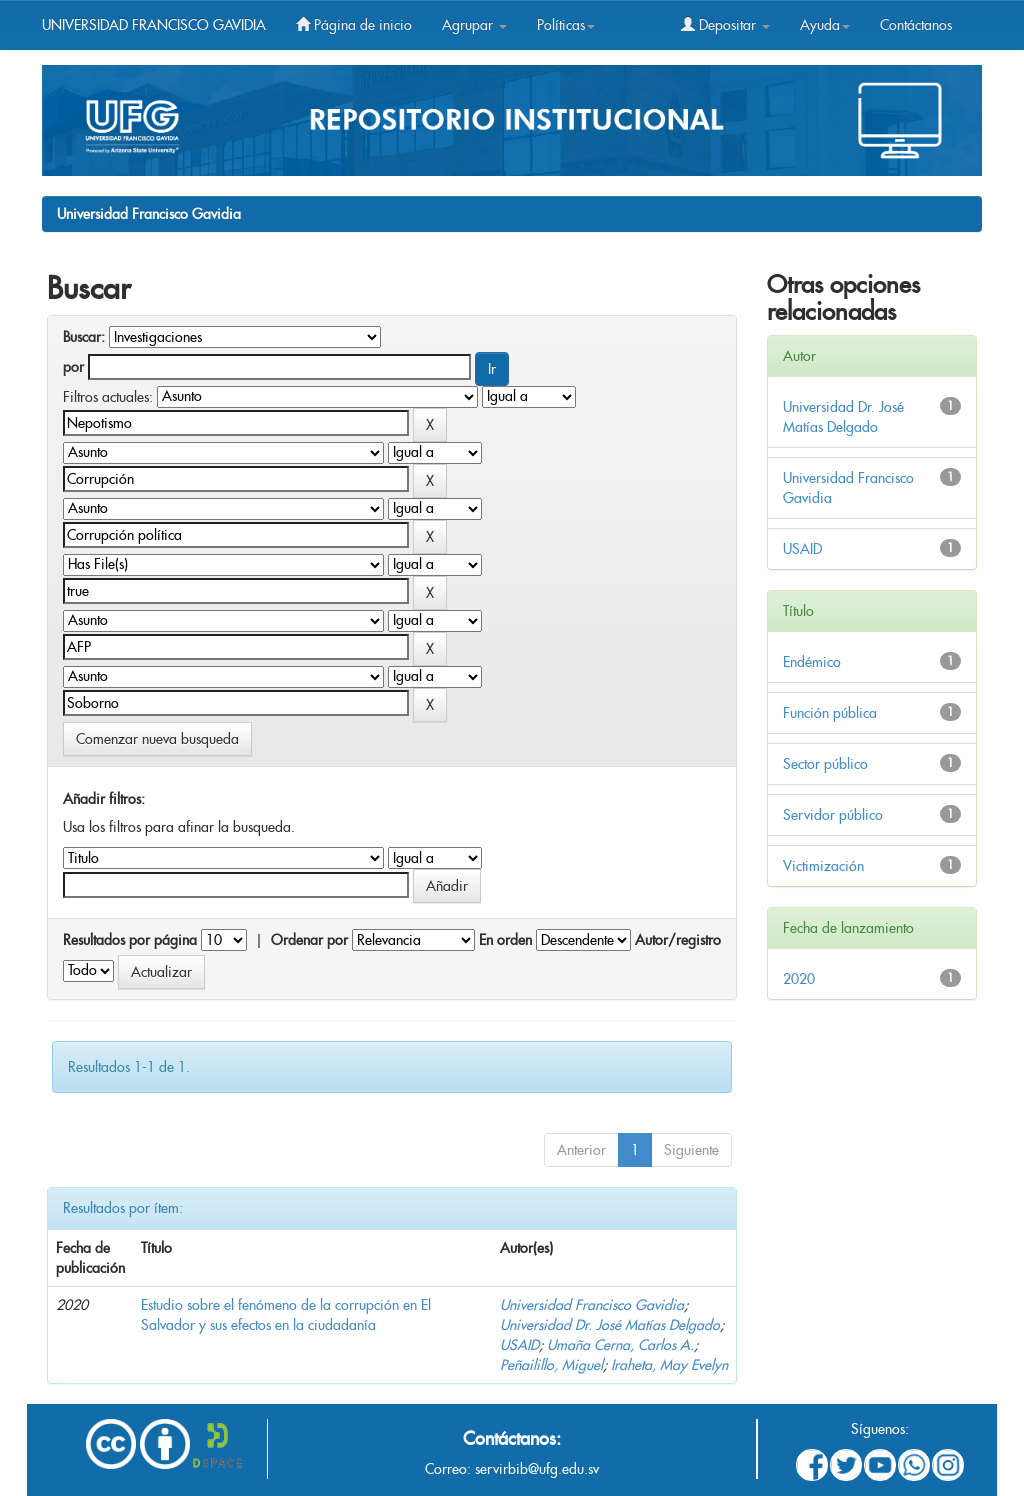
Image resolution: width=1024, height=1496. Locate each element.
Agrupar (474, 25)
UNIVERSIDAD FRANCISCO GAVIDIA (154, 25)
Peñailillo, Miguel (551, 1365)
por (73, 367)
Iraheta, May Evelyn (669, 1365)
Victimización (823, 866)
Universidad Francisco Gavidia (149, 214)
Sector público (825, 764)
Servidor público (833, 815)
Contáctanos (916, 25)
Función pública (830, 713)
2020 (799, 979)
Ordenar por (309, 940)
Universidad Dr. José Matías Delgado (610, 1325)
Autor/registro (678, 940)
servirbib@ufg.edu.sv (537, 1469)
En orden (505, 940)
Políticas (566, 25)
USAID (519, 1345)
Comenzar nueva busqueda (157, 739)
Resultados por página (130, 940)
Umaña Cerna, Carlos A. (620, 1345)
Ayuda (825, 25)
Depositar (725, 25)
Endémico (812, 662)
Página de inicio (354, 25)
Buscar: (84, 337)
